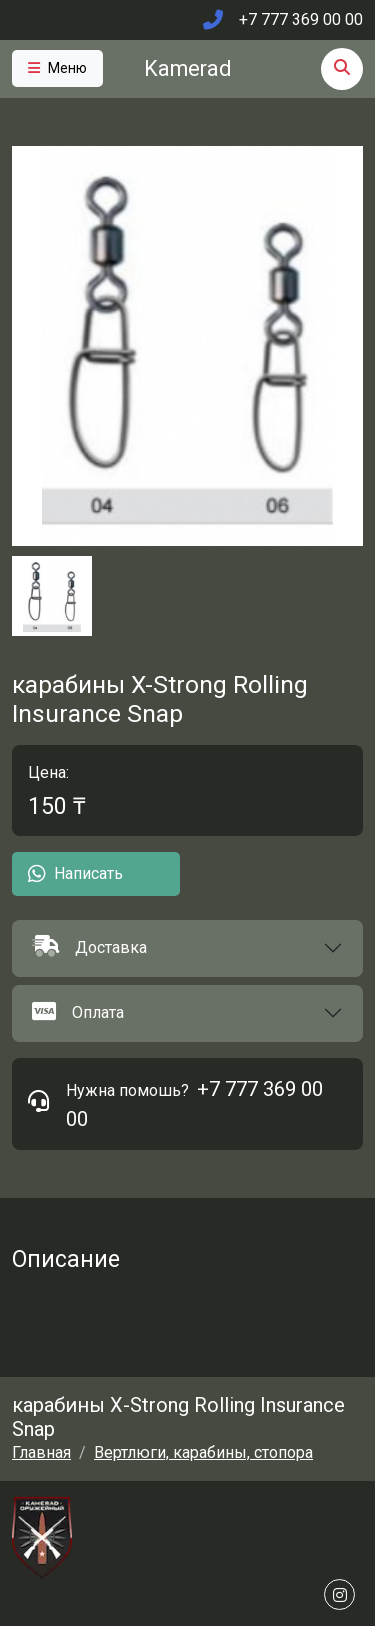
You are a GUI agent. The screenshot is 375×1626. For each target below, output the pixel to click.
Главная (41, 1452)
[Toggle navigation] (57, 68)
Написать (75, 874)
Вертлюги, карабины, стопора (203, 1452)
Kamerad (187, 68)
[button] (187, 948)
